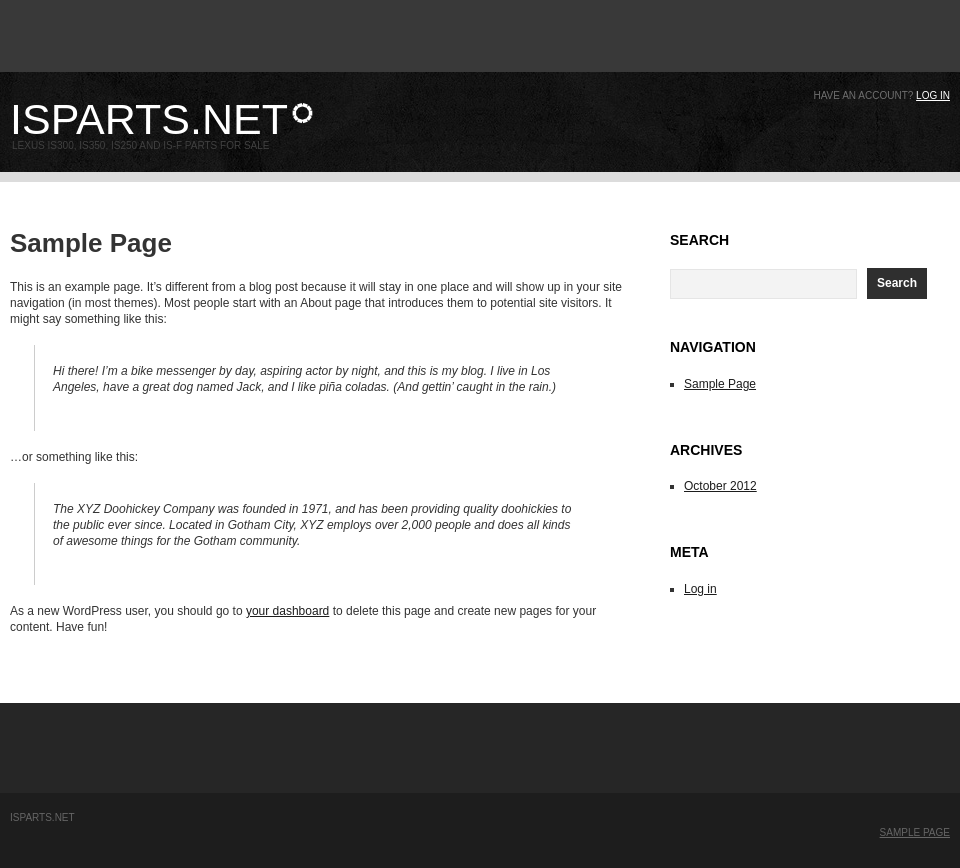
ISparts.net (149, 119)
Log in (933, 95)
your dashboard (287, 611)
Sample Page (720, 384)
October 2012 (720, 486)
